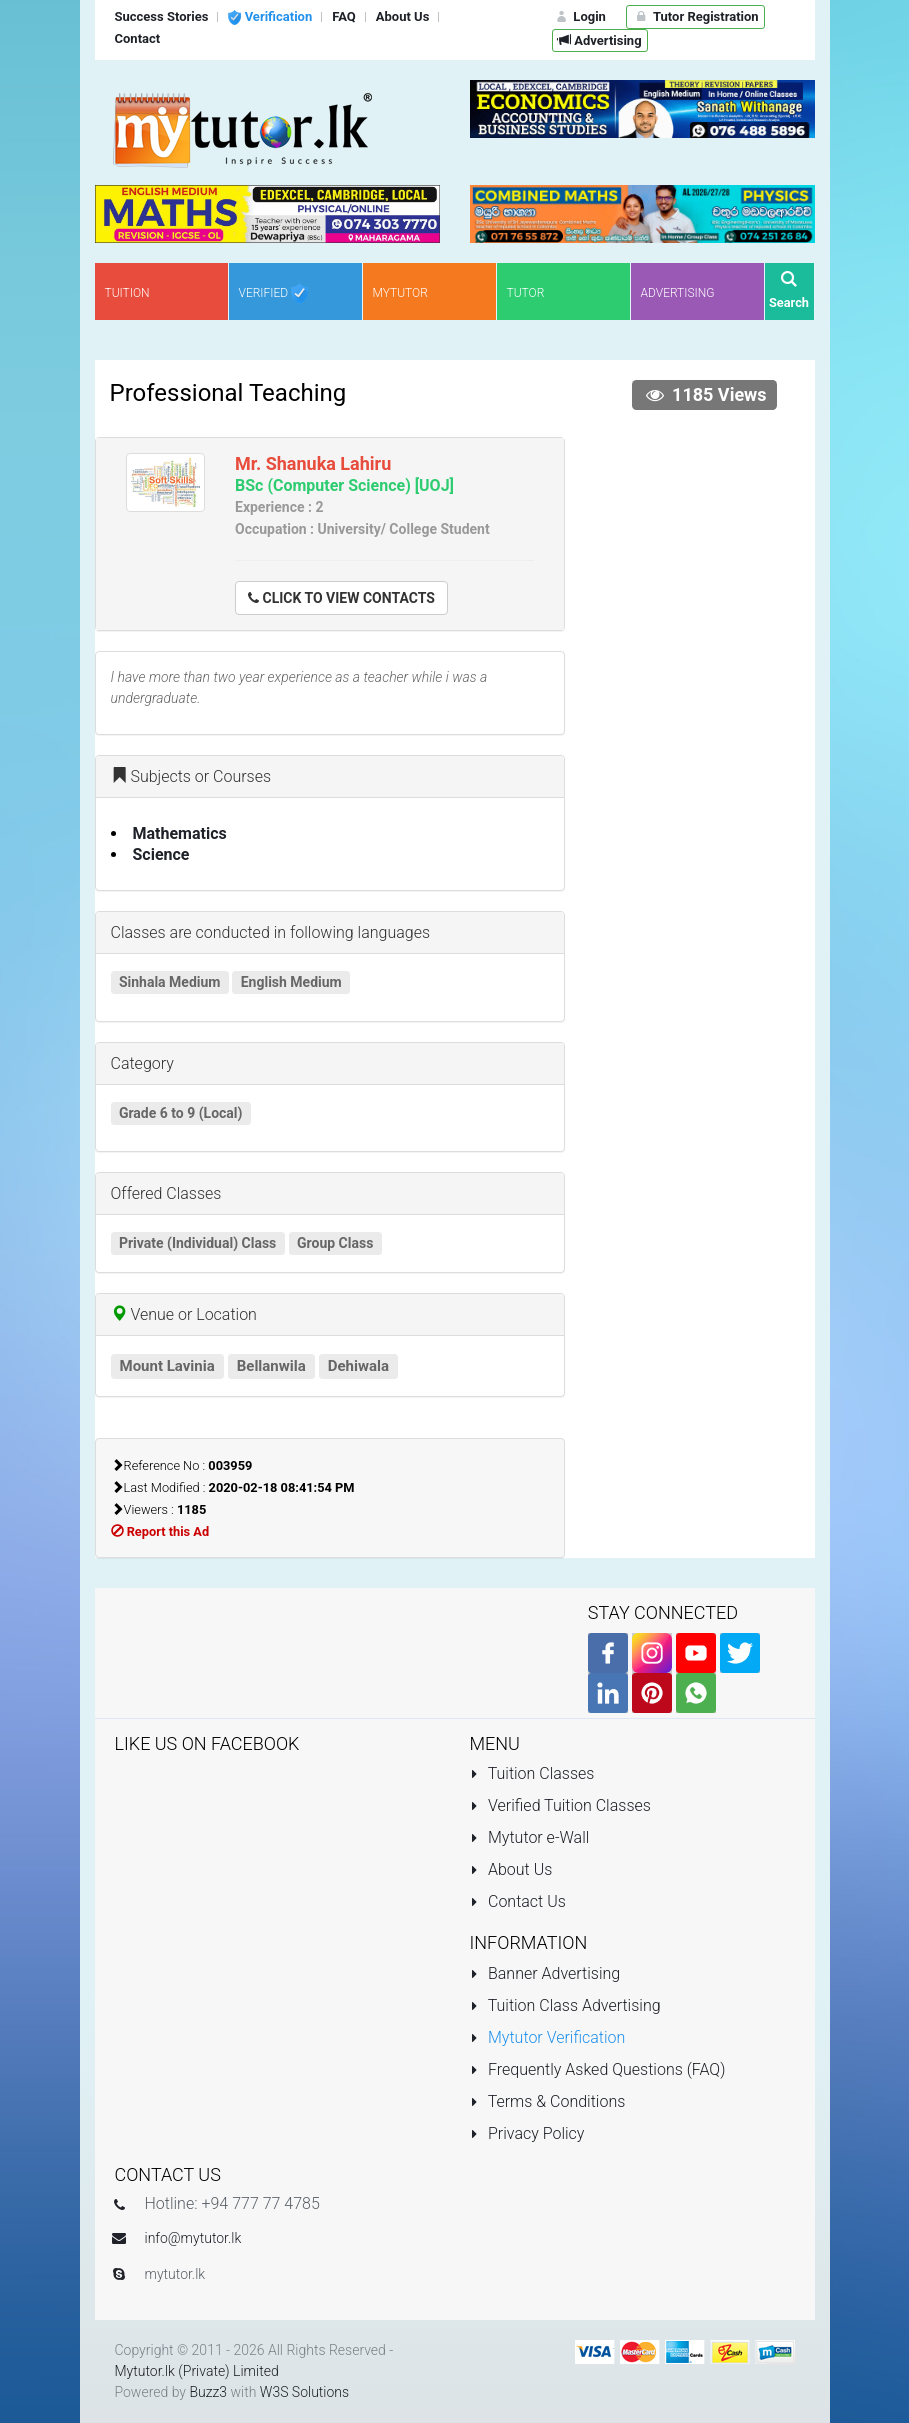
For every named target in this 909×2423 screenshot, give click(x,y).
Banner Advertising (545, 1973)
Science (161, 854)
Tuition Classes (532, 1773)
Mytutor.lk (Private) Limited (197, 2371)
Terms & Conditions (548, 2101)
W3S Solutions (304, 2392)
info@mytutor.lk (193, 2238)
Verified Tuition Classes (560, 1805)
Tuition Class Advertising (565, 2005)
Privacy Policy (527, 2133)
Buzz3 (208, 2392)
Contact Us (518, 1901)
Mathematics (180, 833)
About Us (511, 1869)
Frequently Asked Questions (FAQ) (598, 2069)
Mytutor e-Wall (530, 1837)
